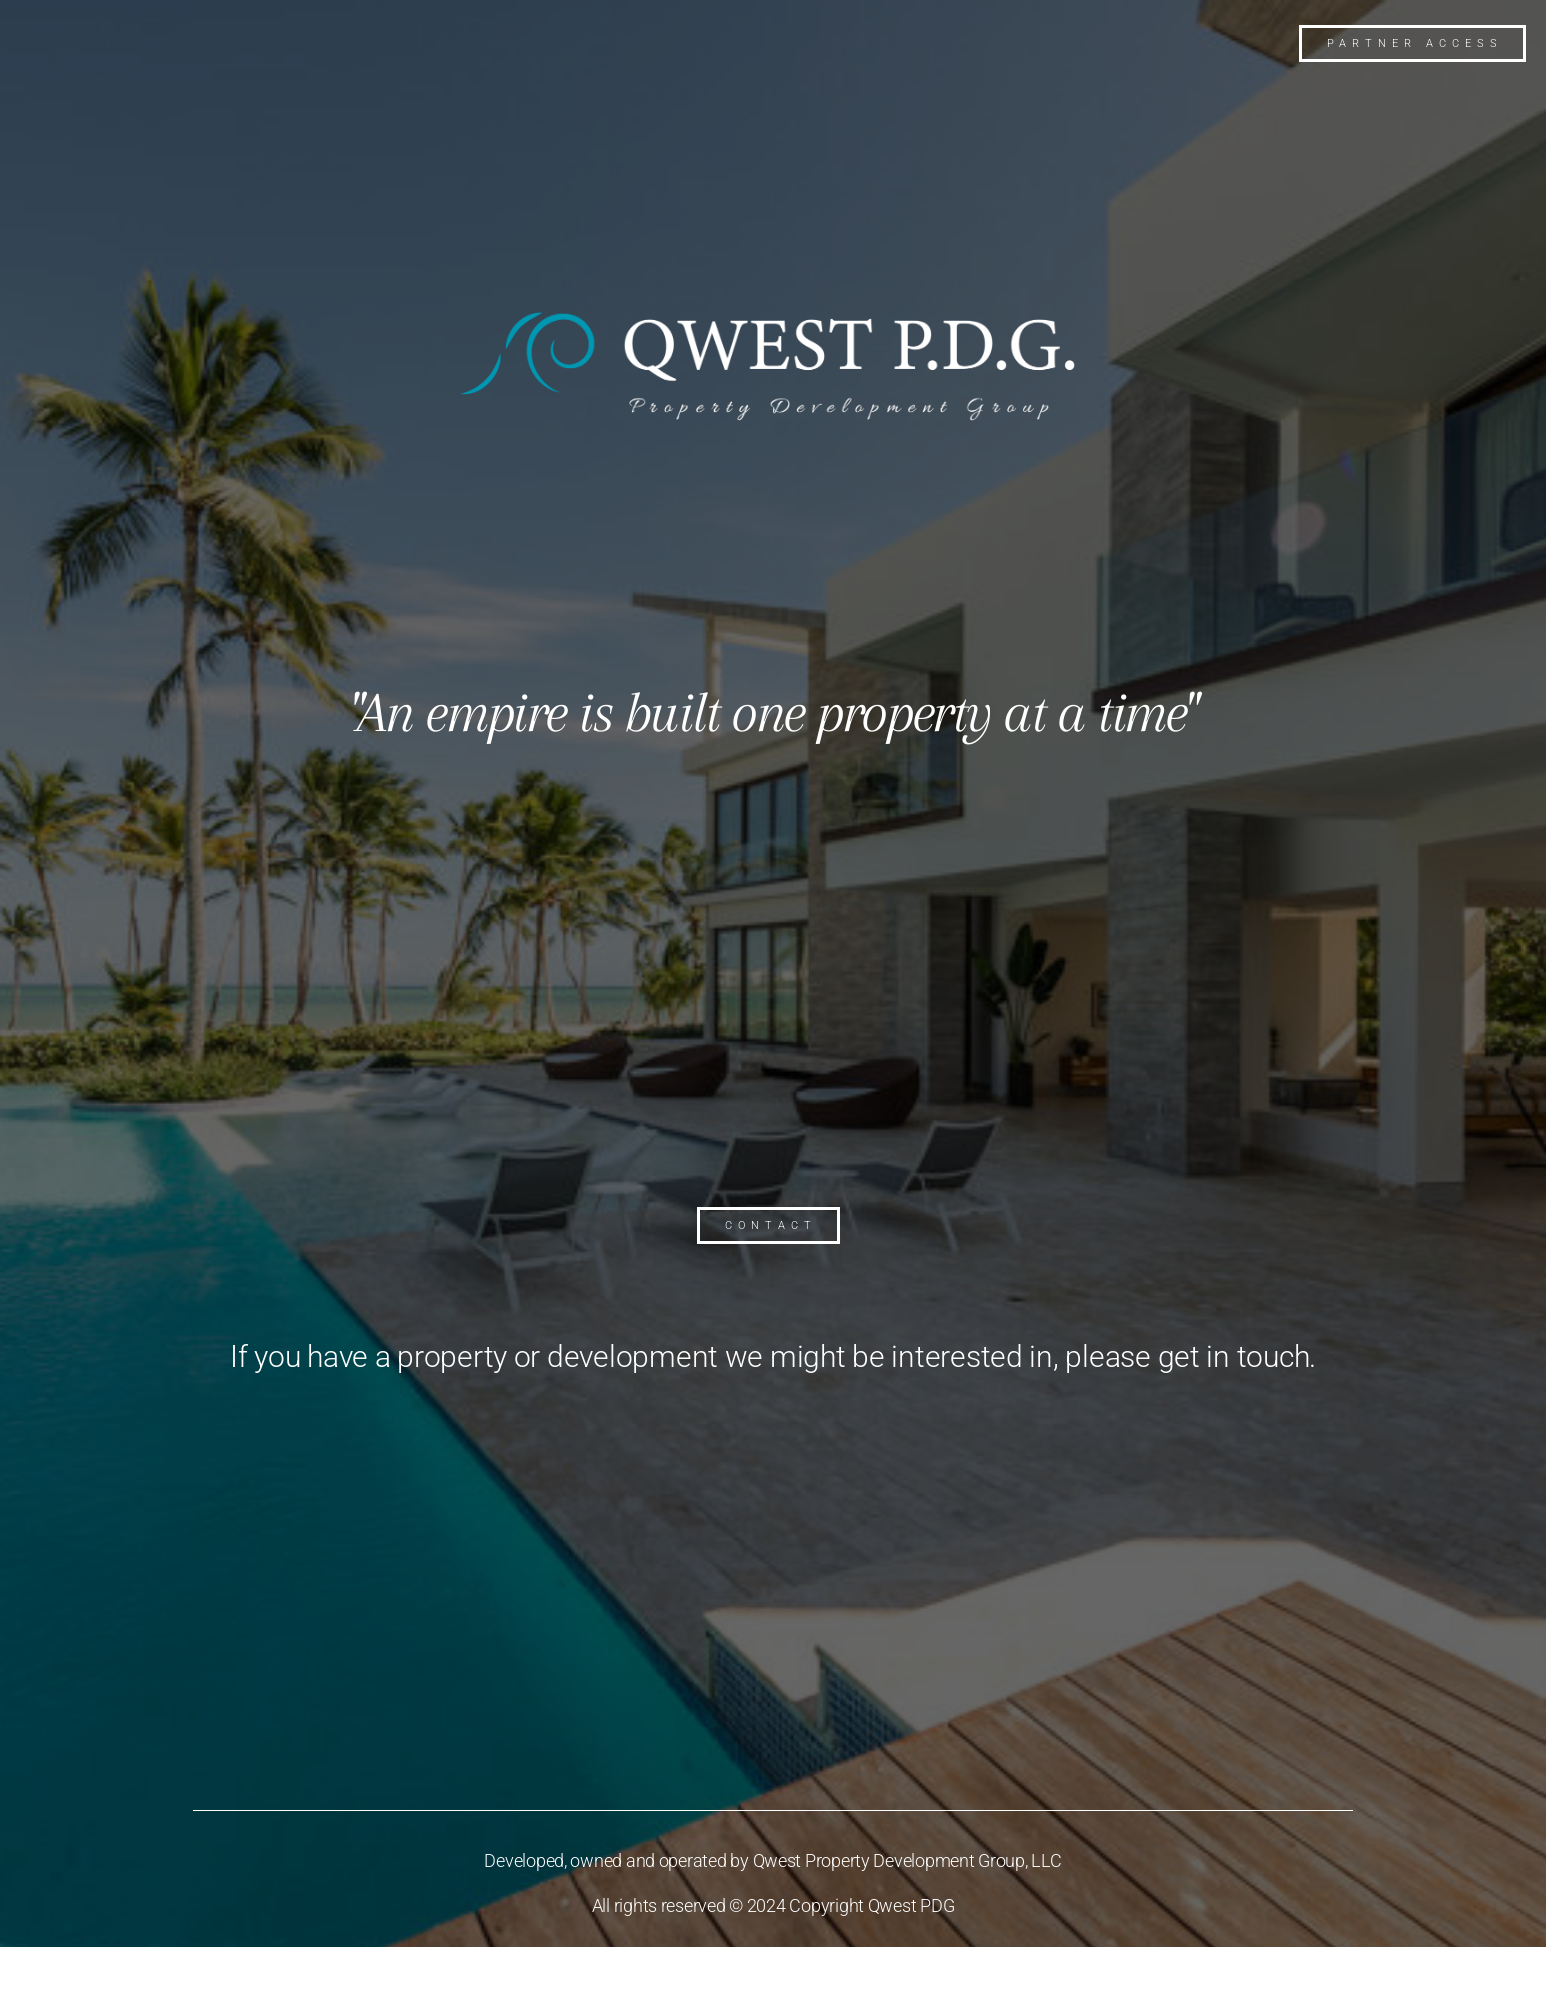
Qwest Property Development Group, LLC (907, 1860)
